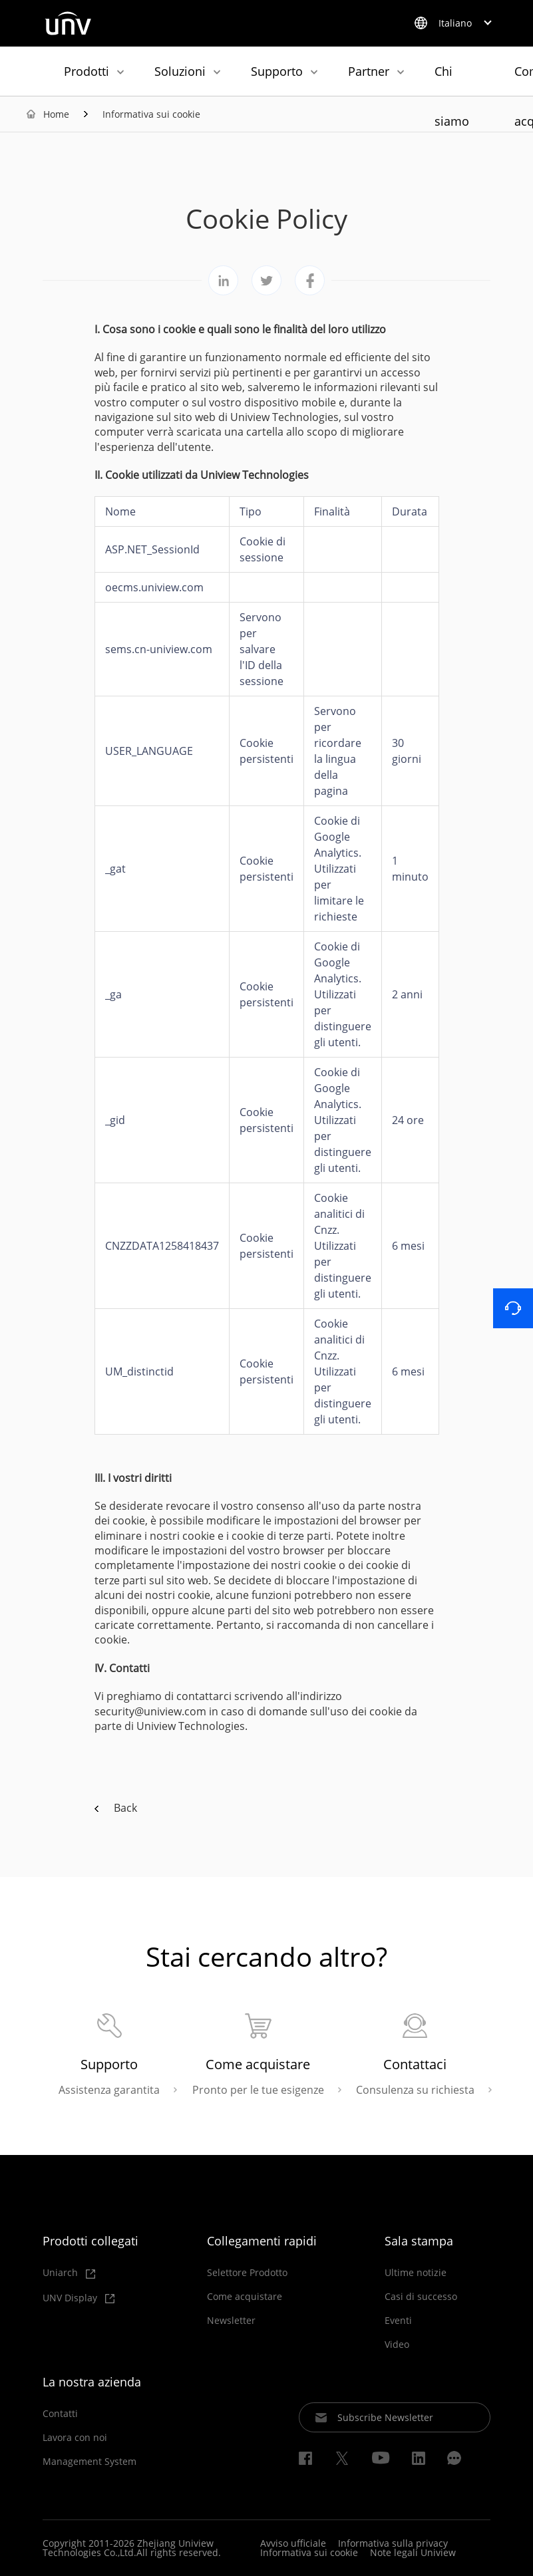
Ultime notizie (415, 2272)
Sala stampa (419, 2241)
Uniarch (69, 2273)
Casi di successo (421, 2296)
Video (397, 2344)
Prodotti (86, 71)
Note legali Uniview (413, 2552)
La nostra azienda (92, 2382)
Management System (89, 2461)
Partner (368, 71)
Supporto (277, 71)
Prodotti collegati (90, 2241)
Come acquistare (244, 2296)
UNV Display (78, 2298)
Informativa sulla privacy (393, 2543)
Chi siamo (452, 79)
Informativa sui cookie (151, 114)
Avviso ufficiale (293, 2543)
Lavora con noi (75, 2437)
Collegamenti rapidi (262, 2241)
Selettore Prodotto (247, 2272)
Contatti (60, 2413)
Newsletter (231, 2320)
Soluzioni (180, 71)
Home (56, 114)
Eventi (398, 2320)
